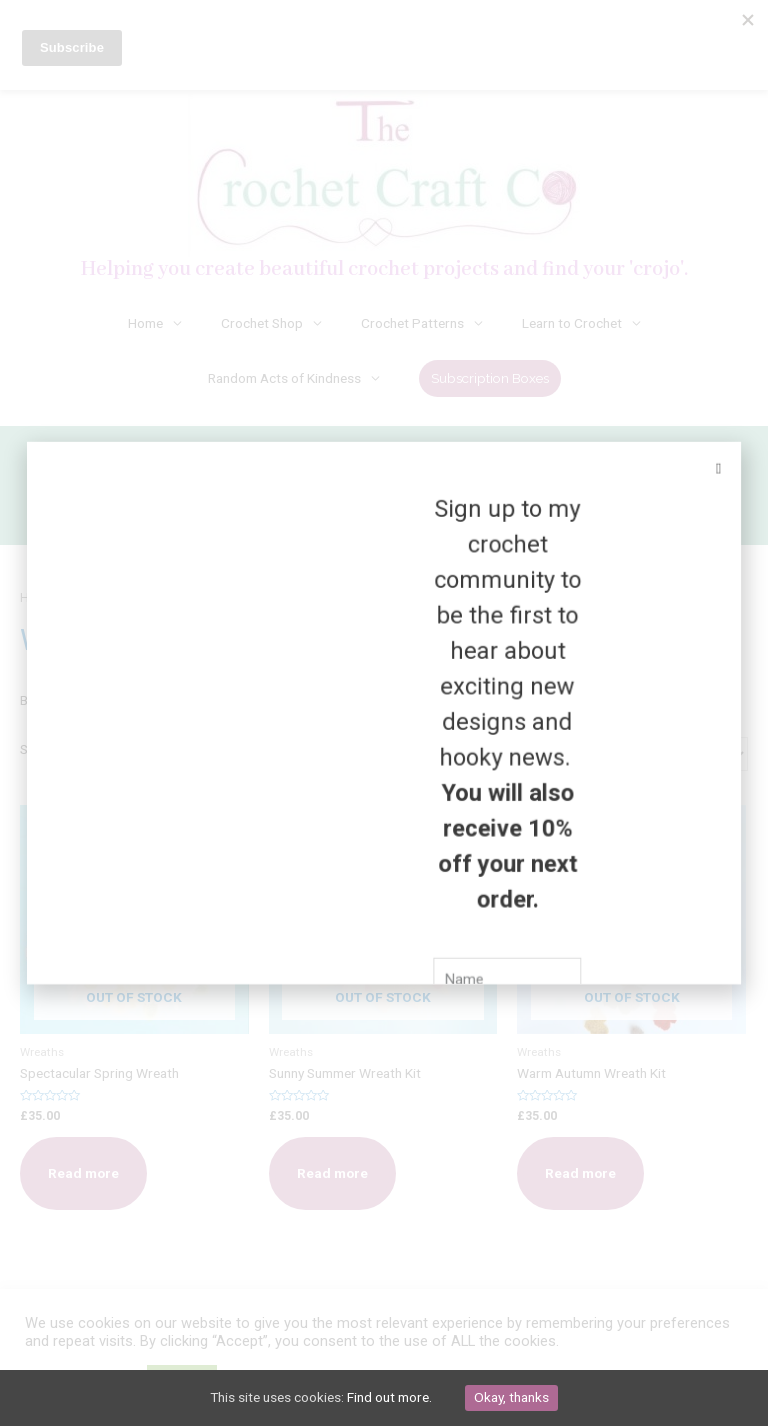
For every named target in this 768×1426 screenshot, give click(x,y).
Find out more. (389, 1397)
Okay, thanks (511, 1397)
